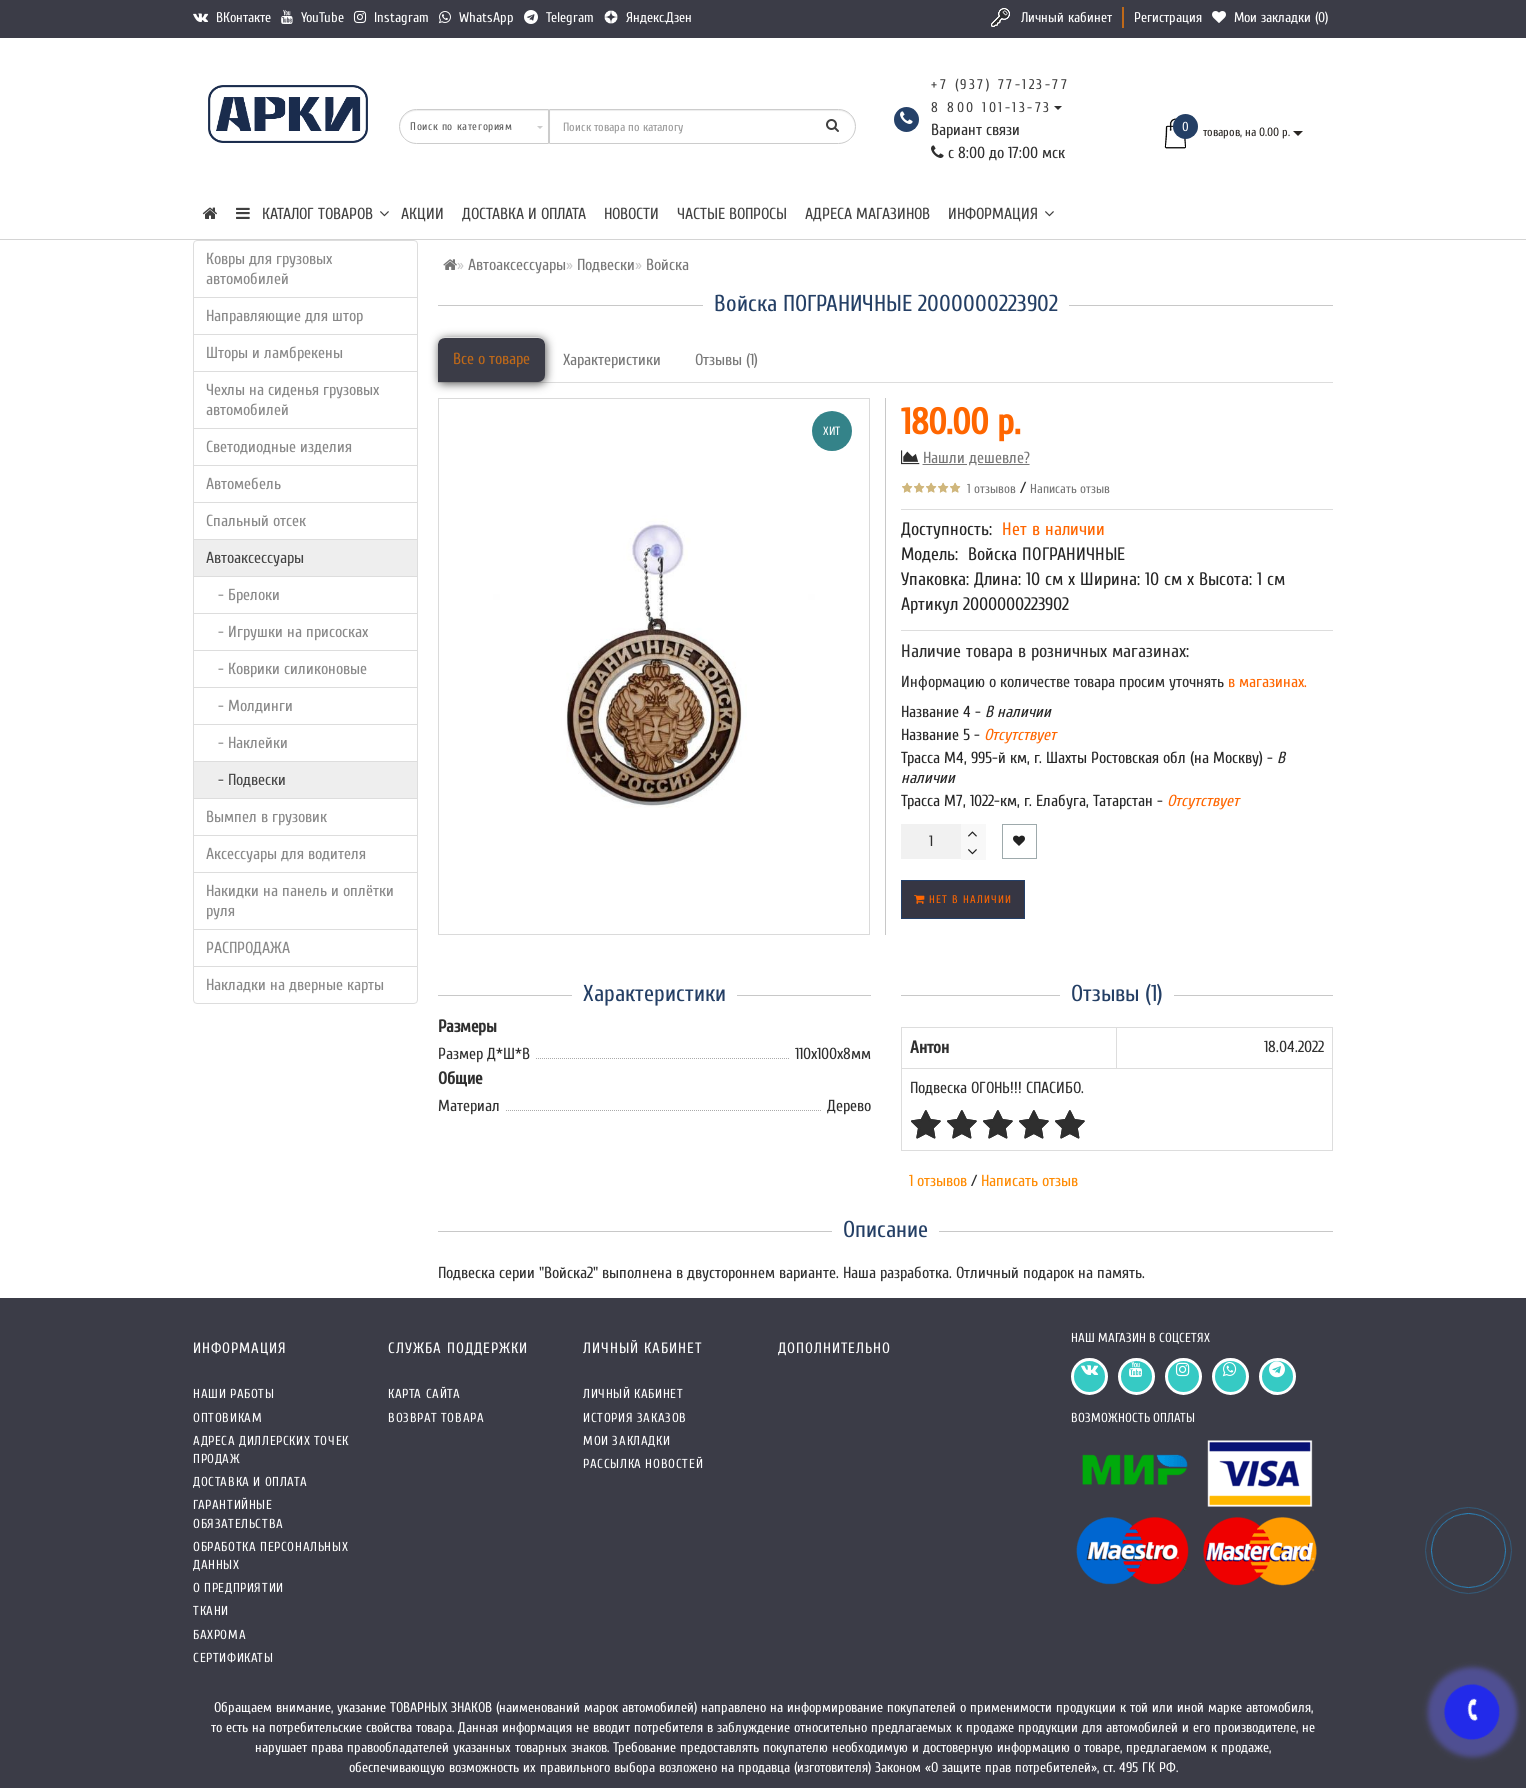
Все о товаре (491, 359)
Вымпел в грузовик (266, 817)
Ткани (211, 1610)
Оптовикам (227, 1417)
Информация (1001, 214)
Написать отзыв (1070, 488)
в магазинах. (1265, 682)
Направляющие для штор (284, 316)
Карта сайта (424, 1393)
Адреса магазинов (867, 214)
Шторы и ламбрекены (274, 353)
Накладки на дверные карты (295, 985)
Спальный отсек (256, 521)
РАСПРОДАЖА (248, 948)
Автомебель (243, 484)
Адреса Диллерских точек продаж (271, 1449)
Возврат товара (436, 1417)
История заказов (635, 1417)
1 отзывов (988, 488)
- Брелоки (243, 595)
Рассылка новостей (643, 1463)
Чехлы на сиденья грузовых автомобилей (292, 400)
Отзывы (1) (726, 360)
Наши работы (234, 1393)
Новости (631, 214)
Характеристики (612, 360)
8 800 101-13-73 (991, 107)
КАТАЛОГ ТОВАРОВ (312, 214)
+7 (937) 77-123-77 (1000, 84)
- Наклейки (247, 743)
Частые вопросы (732, 214)
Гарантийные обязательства (238, 1513)
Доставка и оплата (524, 214)
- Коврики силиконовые (286, 669)
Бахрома (219, 1634)
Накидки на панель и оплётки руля (300, 901)
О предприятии (238, 1587)
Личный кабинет (1066, 17)
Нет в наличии (963, 899)
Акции (422, 214)
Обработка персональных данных (270, 1555)
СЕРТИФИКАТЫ (233, 1657)
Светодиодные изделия (279, 447)
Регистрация (1168, 17)
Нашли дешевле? (976, 458)
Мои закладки (626, 1440)
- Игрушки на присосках (287, 632)
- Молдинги (249, 706)
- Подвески (246, 780)
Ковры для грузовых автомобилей (269, 269)
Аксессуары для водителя (286, 854)
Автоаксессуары (255, 558)
